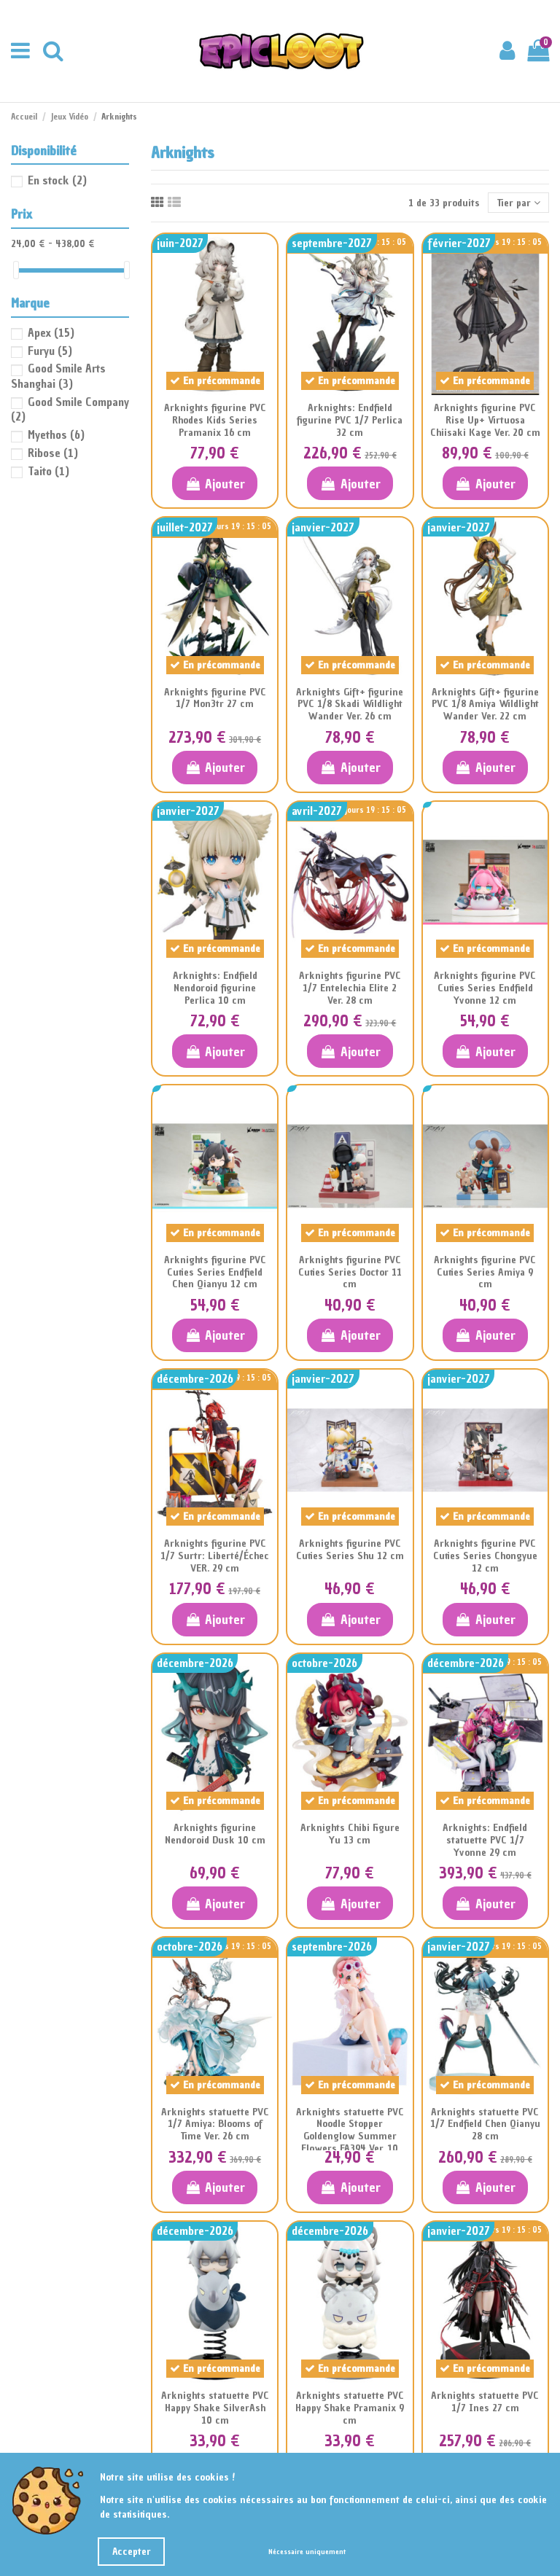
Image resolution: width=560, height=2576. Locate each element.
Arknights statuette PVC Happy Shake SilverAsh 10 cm (215, 2408)
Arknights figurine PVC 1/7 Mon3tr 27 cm (215, 698)
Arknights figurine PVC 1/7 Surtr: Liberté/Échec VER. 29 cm (214, 1556)
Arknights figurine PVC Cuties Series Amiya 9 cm (485, 1272)
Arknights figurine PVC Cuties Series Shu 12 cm (350, 1550)
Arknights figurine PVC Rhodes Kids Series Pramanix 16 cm (215, 420)
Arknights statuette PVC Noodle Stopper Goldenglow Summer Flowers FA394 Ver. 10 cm (350, 2136)
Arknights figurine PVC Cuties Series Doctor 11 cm (350, 1272)
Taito (48, 471)
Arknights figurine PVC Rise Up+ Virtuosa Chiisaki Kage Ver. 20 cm (485, 420)
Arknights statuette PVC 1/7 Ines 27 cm (485, 2402)
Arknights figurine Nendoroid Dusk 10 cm (215, 1834)
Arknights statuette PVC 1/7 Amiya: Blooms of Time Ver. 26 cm (215, 2124)
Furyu (50, 351)
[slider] (16, 270)
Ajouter (214, 484)
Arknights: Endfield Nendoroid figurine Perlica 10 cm (215, 988)
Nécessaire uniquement (307, 2551)
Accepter (131, 2552)
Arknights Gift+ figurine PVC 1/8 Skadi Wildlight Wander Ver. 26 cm (349, 704)
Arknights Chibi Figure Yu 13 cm (350, 1834)
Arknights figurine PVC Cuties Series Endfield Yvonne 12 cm (485, 988)
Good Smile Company (70, 409)
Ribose (53, 453)
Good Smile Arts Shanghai (58, 375)
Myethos (56, 434)
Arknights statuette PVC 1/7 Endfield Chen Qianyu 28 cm (485, 2124)
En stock (57, 180)
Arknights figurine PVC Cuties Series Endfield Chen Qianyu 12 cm (215, 1272)
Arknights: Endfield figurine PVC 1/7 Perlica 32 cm (349, 420)
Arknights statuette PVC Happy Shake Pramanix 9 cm (349, 2408)
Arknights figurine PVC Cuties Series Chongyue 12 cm (485, 1556)
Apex (51, 332)
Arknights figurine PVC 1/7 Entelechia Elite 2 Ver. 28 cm (350, 988)
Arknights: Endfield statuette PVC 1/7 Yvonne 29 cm (485, 1840)
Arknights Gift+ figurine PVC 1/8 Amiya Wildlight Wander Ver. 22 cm (485, 704)
